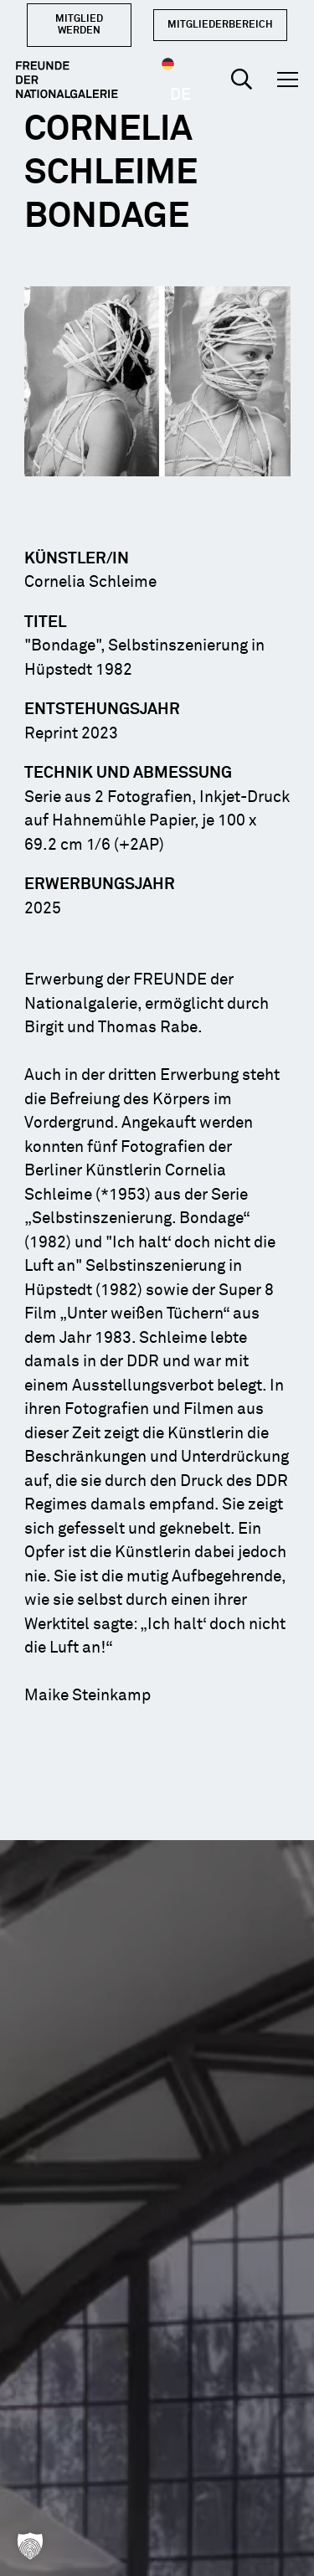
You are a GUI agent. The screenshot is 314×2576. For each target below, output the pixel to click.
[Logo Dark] (67, 80)
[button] (242, 79)
